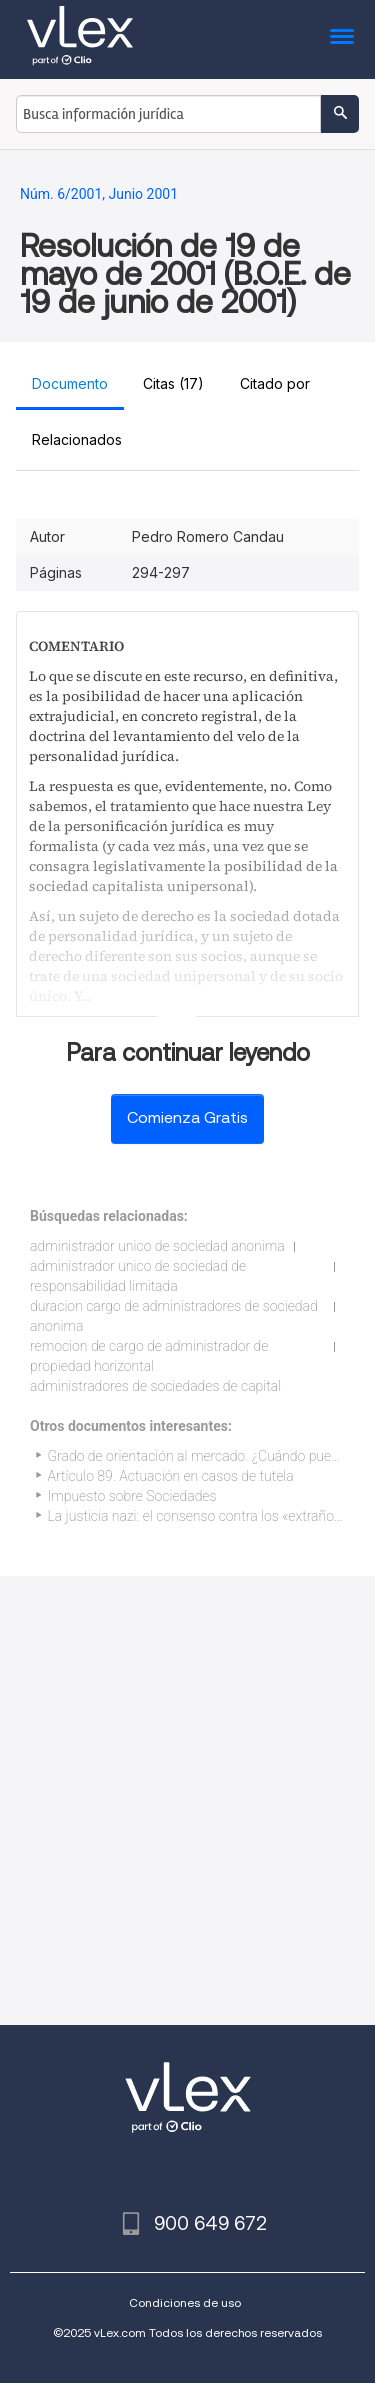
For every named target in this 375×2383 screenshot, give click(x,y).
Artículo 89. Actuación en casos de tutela (171, 1476)
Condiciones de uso (185, 2302)
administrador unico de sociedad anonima (157, 1246)
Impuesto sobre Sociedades (132, 1496)
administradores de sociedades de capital (155, 1386)
